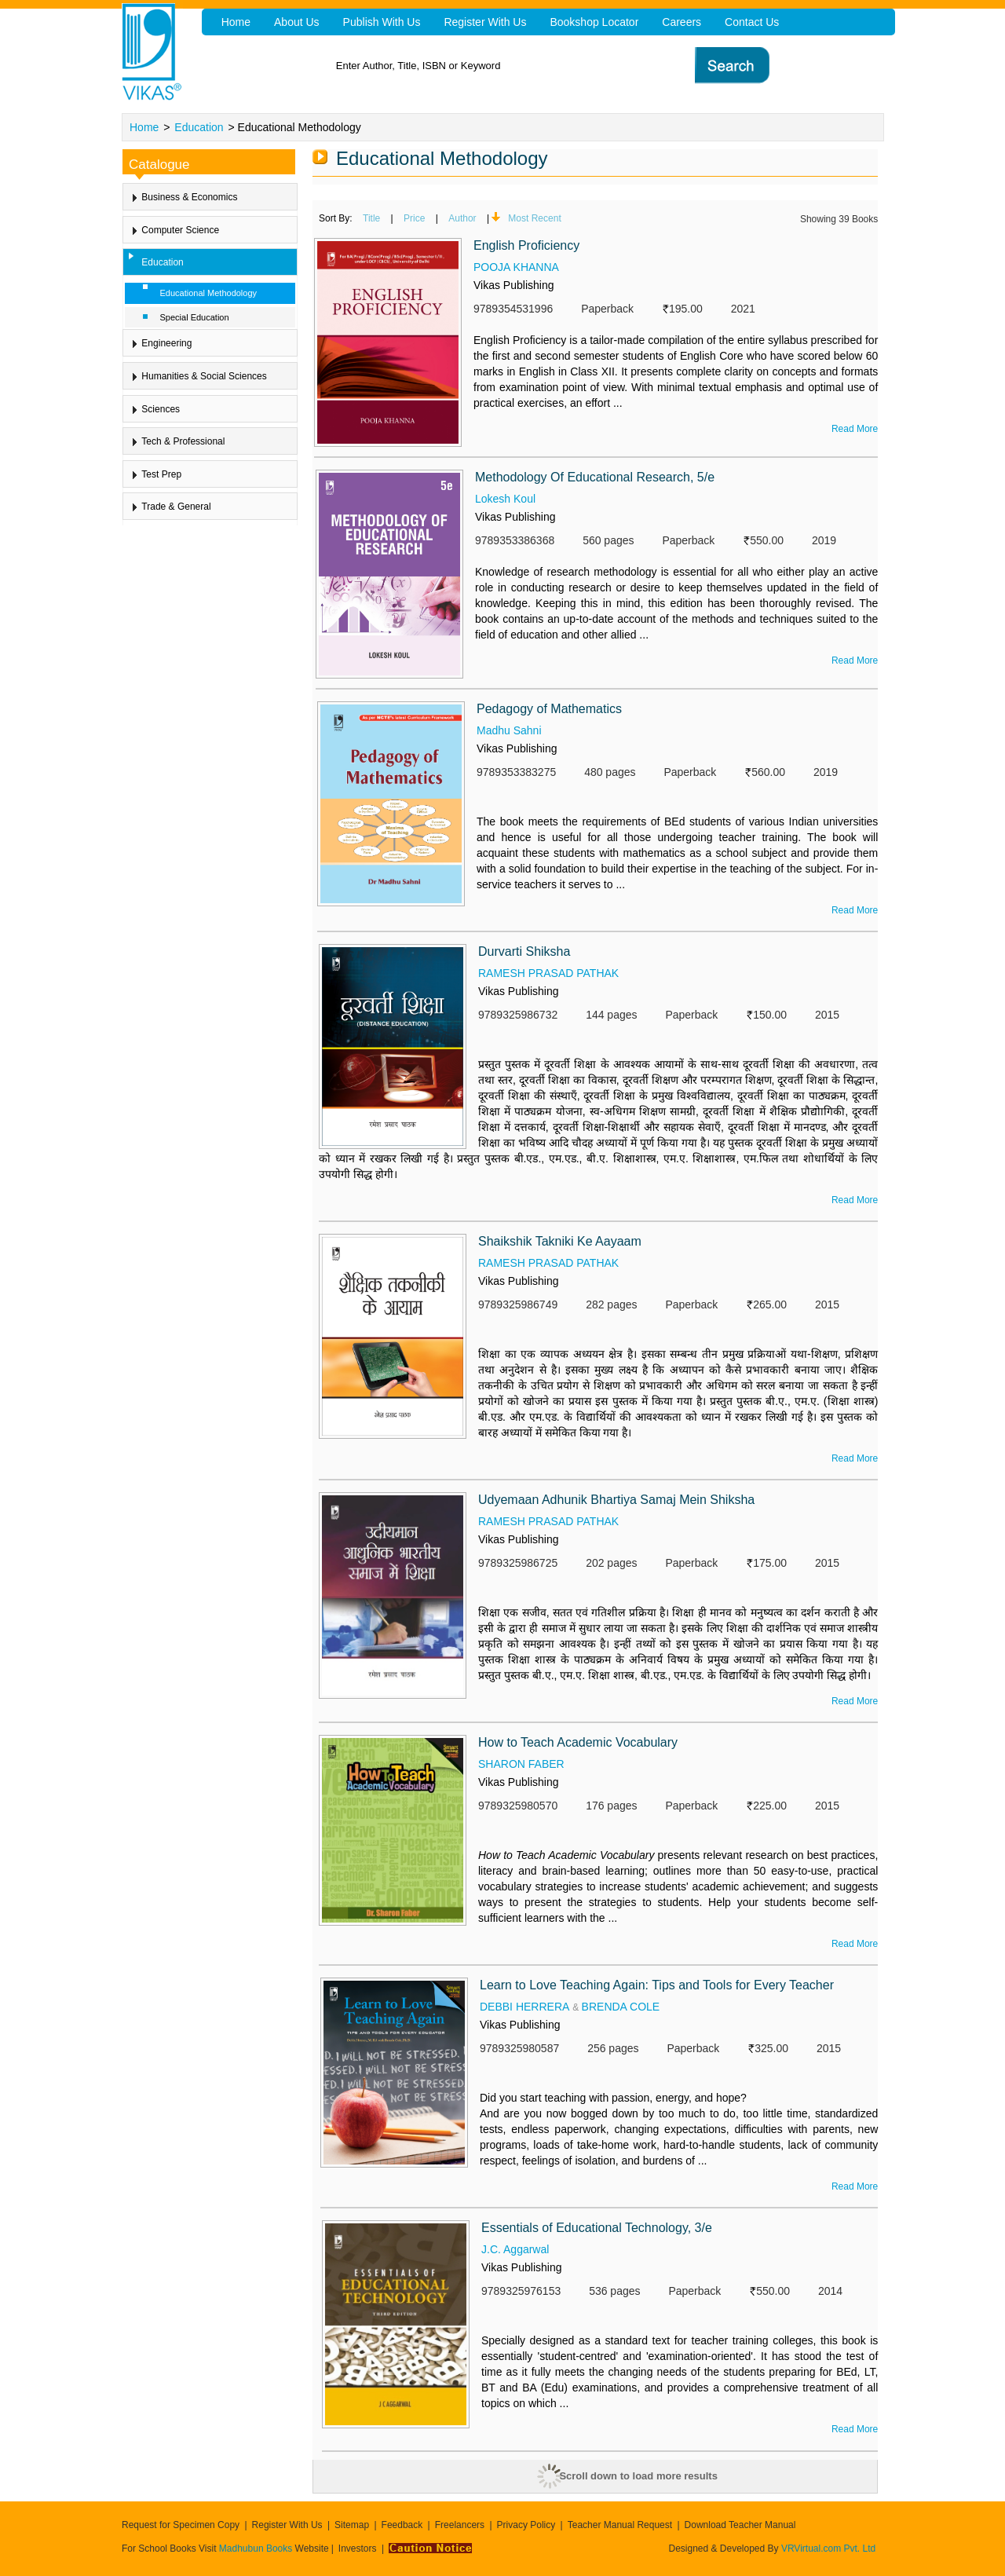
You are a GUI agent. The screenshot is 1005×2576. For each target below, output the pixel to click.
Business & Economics (189, 197)
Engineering (166, 343)
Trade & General (175, 506)
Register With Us (287, 2524)
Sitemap (351, 2524)
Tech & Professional (183, 441)
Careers (681, 22)
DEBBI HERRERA (524, 2006)
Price (414, 218)
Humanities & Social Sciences (203, 376)
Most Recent (534, 218)
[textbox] (526, 65)
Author (462, 218)
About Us (297, 22)
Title (371, 218)
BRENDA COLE (621, 2006)
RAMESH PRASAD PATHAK (548, 973)
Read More (854, 428)
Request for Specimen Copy (180, 2524)
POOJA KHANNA (516, 267)
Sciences (160, 409)
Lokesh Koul (505, 498)
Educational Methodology (209, 293)
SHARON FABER (521, 1764)
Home (144, 127)
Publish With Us (382, 22)
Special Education (194, 317)
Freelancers (459, 2524)
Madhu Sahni (509, 730)
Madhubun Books (257, 2548)
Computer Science (180, 230)
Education (198, 127)
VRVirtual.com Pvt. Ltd (828, 2548)
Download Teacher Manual (740, 2524)
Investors (357, 2548)
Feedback (402, 2524)
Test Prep (161, 474)
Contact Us (752, 22)
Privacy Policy (526, 2524)
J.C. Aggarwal (515, 2249)
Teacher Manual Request (620, 2524)
